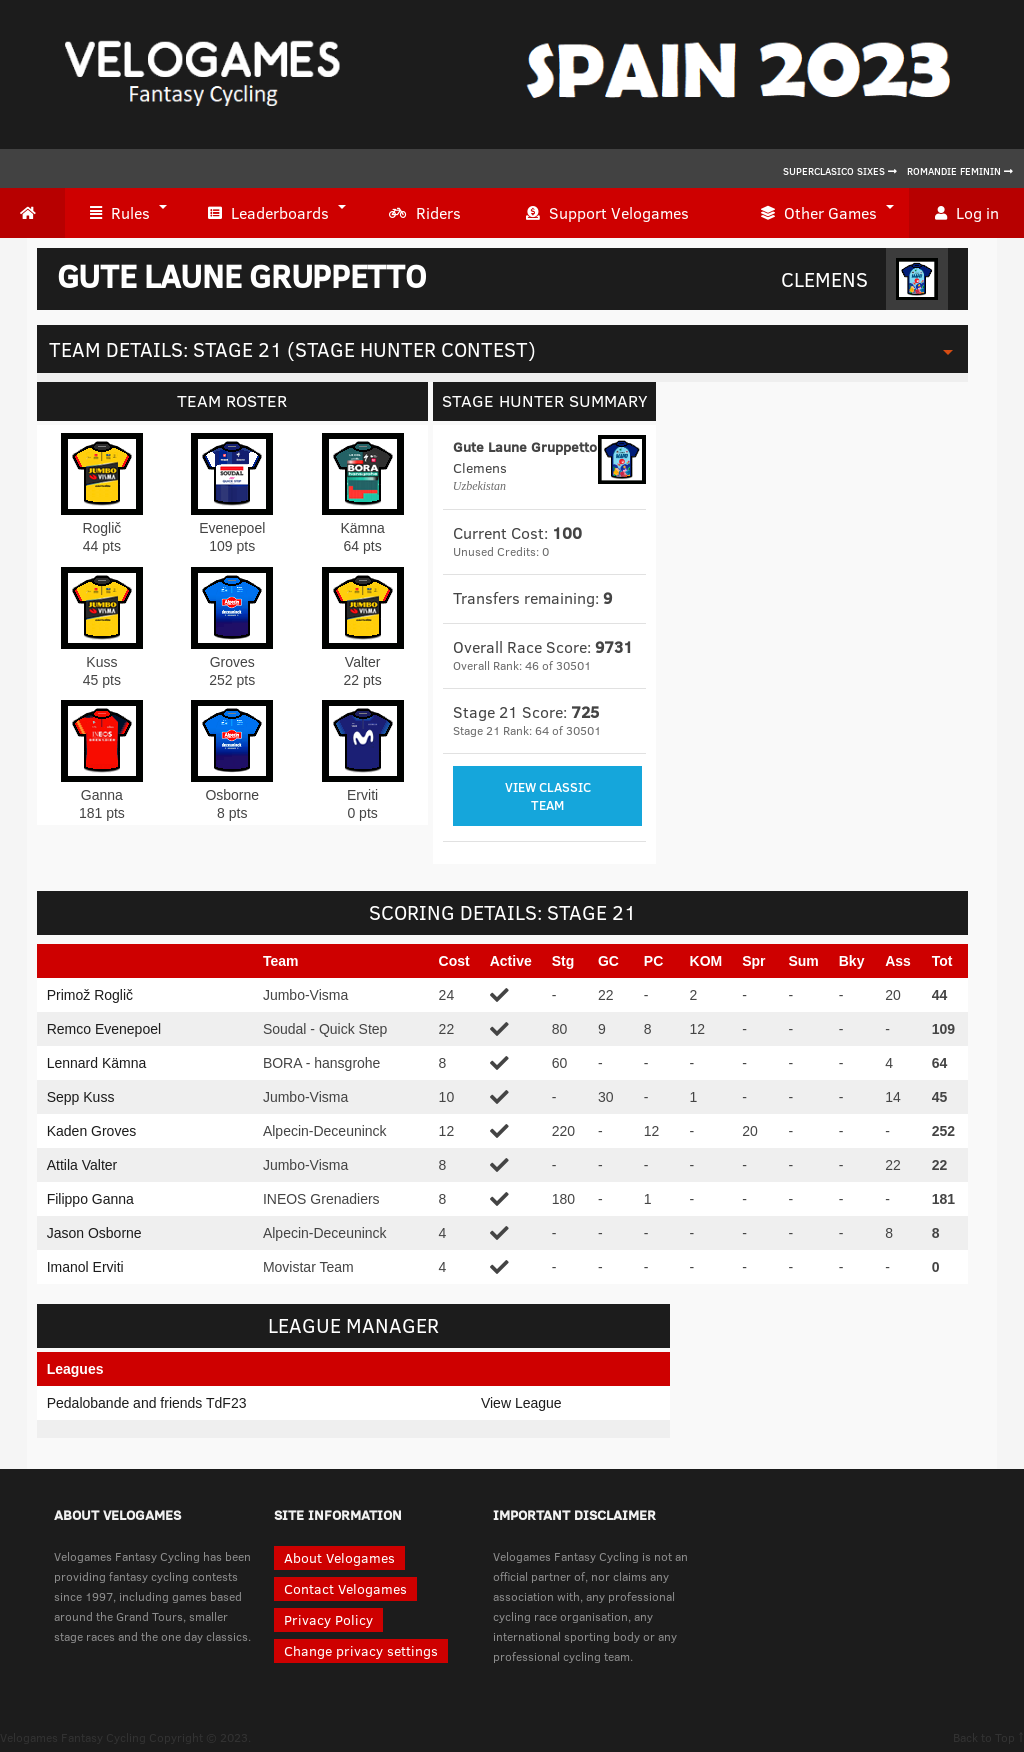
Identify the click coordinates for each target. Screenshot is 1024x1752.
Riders (425, 213)
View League (521, 1403)
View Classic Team (548, 796)
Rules (120, 213)
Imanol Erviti (85, 1267)
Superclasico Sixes (840, 171)
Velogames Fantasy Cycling (73, 1737)
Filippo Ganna (90, 1199)
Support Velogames (607, 213)
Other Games (819, 213)
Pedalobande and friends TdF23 (147, 1403)
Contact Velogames (345, 1588)
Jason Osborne (94, 1233)
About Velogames (339, 1557)
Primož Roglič (90, 995)
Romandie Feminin (960, 171)
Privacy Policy (328, 1619)
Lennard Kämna (97, 1063)
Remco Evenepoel (104, 1029)
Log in (967, 213)
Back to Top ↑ (988, 1737)
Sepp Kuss (81, 1097)
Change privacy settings (361, 1650)
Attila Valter (82, 1165)
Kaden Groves (92, 1131)
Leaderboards (268, 213)
